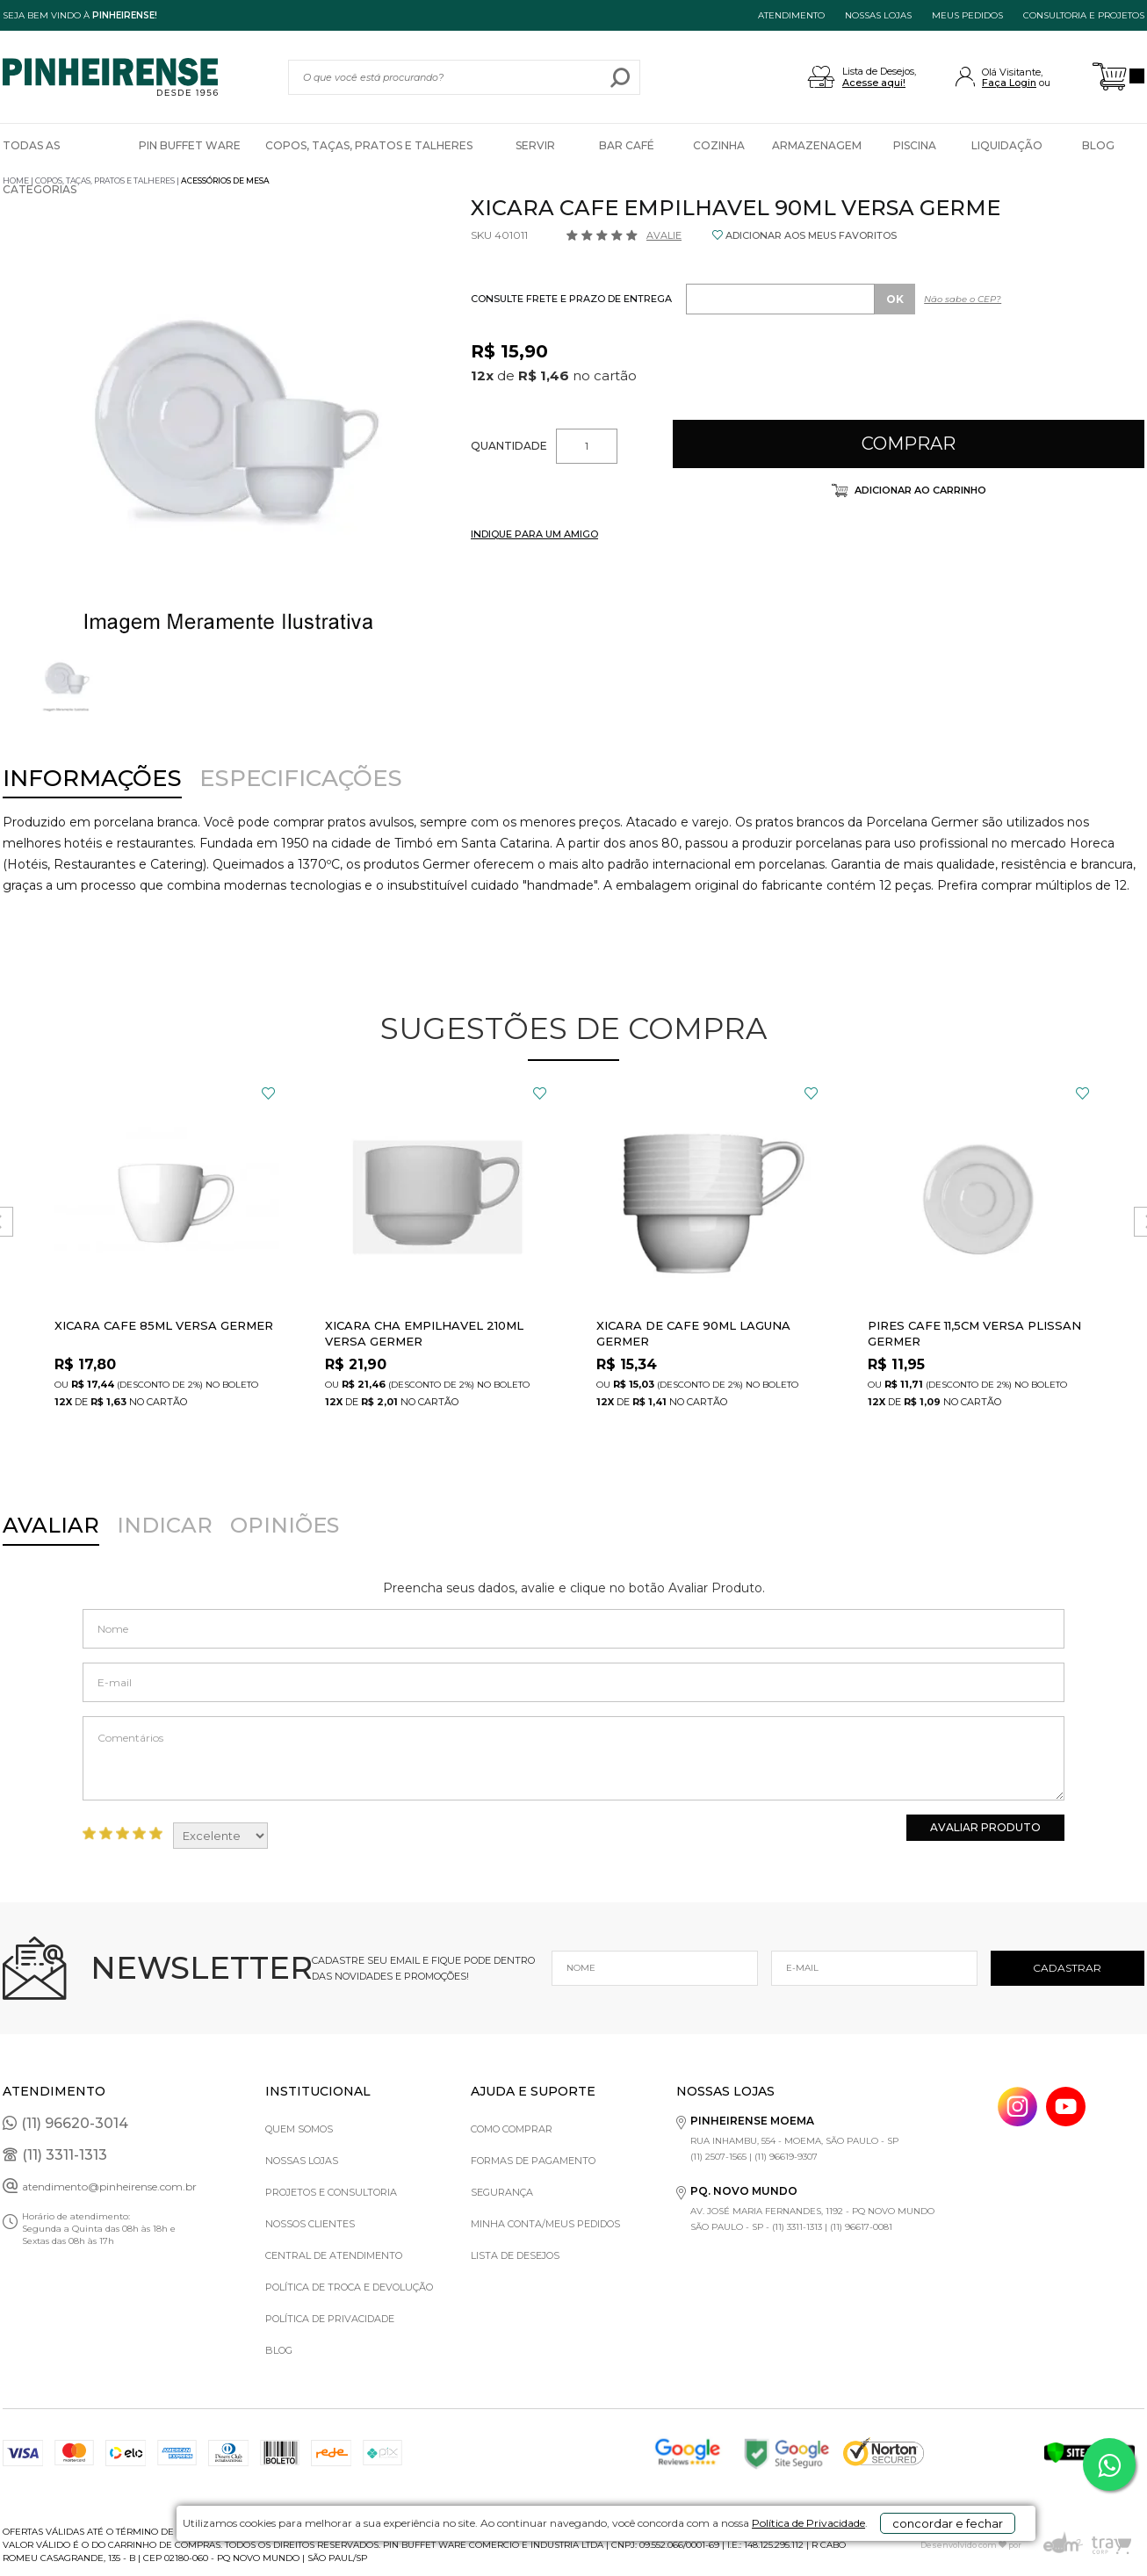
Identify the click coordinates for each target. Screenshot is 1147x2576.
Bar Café (626, 145)
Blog (1098, 145)
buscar (620, 77)
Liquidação (1006, 145)
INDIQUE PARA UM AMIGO (534, 534)
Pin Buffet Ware (190, 145)
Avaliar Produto (985, 1827)
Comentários (573, 1758)
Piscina (914, 145)
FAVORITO (268, 1093)
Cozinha (719, 145)
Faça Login (1009, 82)
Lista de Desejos (515, 2255)
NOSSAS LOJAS (878, 15)
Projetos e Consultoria (331, 2192)
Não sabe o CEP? (962, 299)
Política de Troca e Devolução (349, 2287)
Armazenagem (817, 145)
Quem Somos (299, 2129)
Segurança (502, 2192)
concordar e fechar (838, 2544)
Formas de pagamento (533, 2160)
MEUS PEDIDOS (967, 15)
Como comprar (511, 2129)
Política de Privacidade (655, 2551)
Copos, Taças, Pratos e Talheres (369, 145)
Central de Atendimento (333, 2255)
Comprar (909, 443)
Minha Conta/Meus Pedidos (545, 2224)
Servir (535, 145)
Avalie (664, 235)
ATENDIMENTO (791, 15)
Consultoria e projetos (1083, 15)
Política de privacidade (329, 2319)
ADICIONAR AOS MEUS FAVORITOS (811, 235)
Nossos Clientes (310, 2224)
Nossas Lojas (301, 2160)
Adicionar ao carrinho (919, 490)
